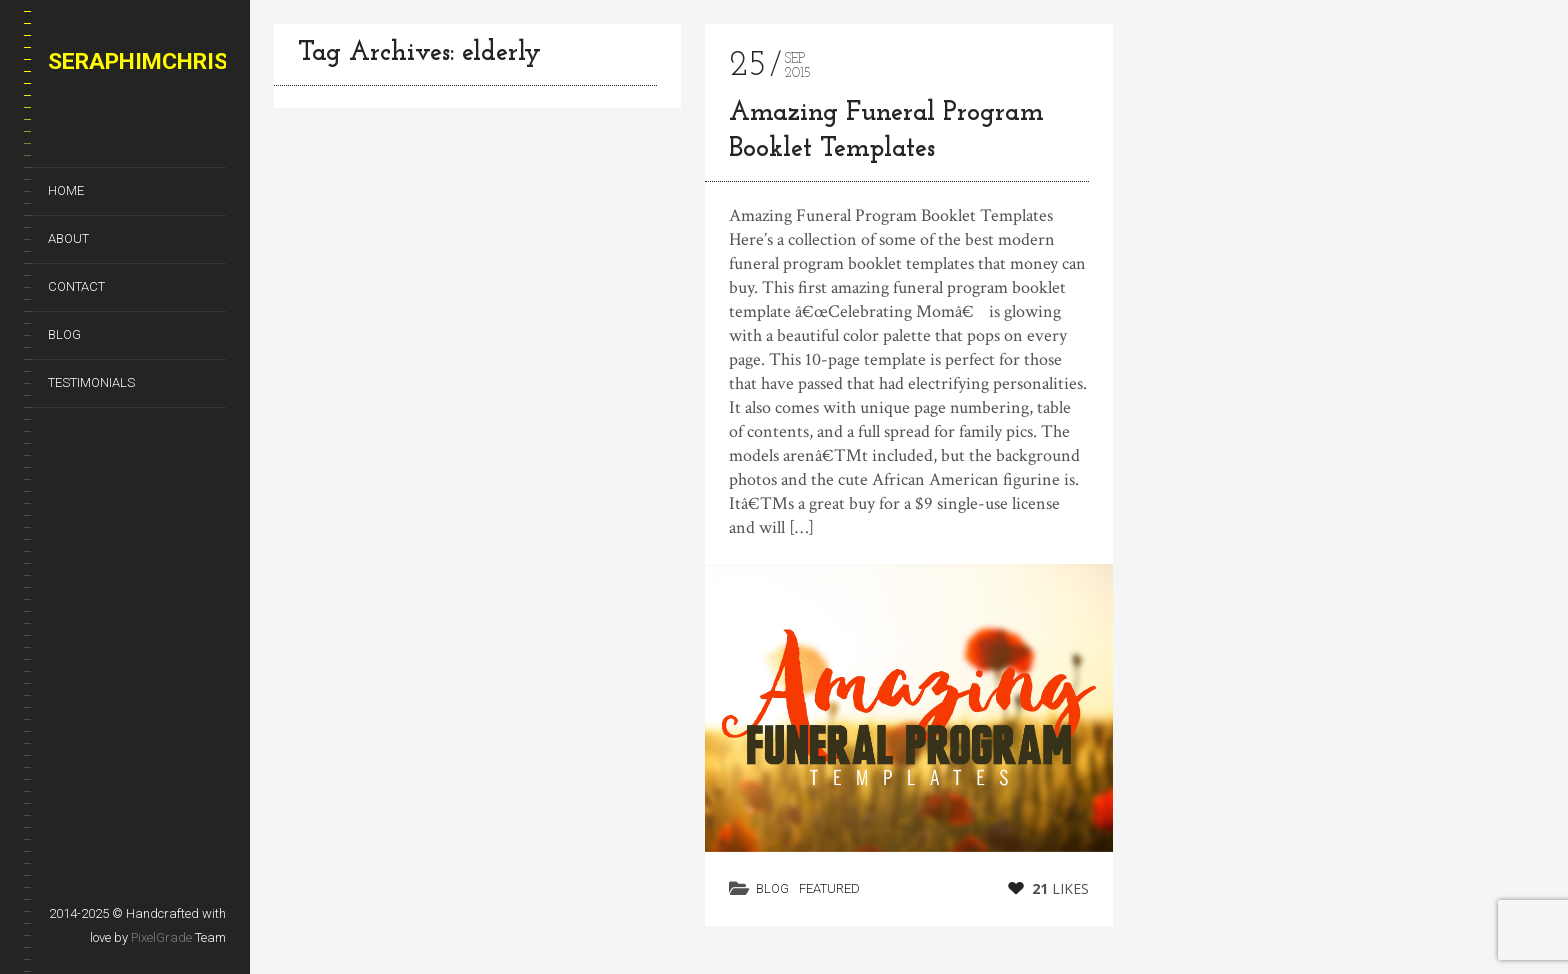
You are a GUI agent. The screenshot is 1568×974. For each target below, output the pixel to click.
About (68, 238)
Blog (64, 334)
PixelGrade (161, 937)
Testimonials (91, 382)
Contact (76, 286)
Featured (829, 888)
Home (66, 190)
